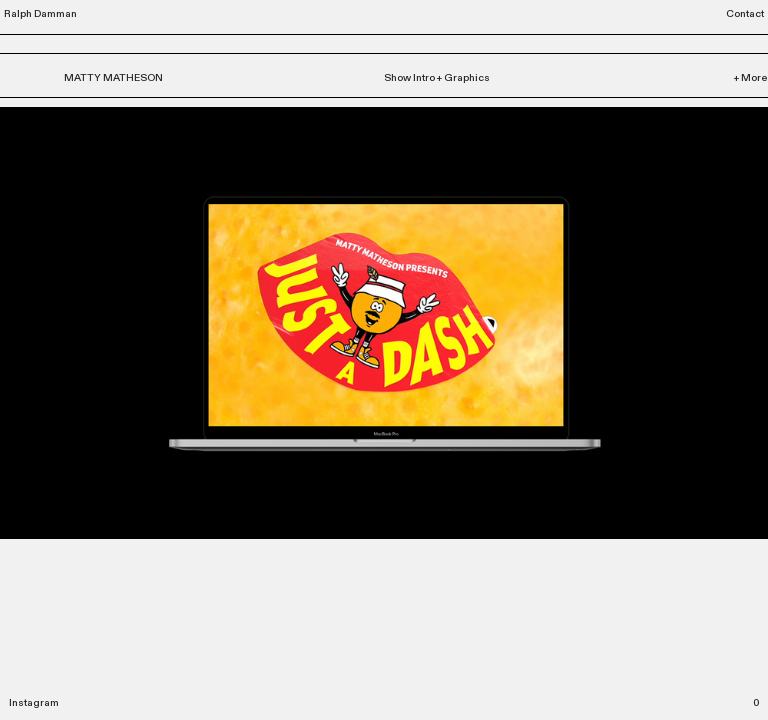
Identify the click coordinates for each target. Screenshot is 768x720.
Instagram (34, 703)
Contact (745, 14)
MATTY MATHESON (113, 78)
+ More (751, 78)
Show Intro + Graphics (437, 78)
